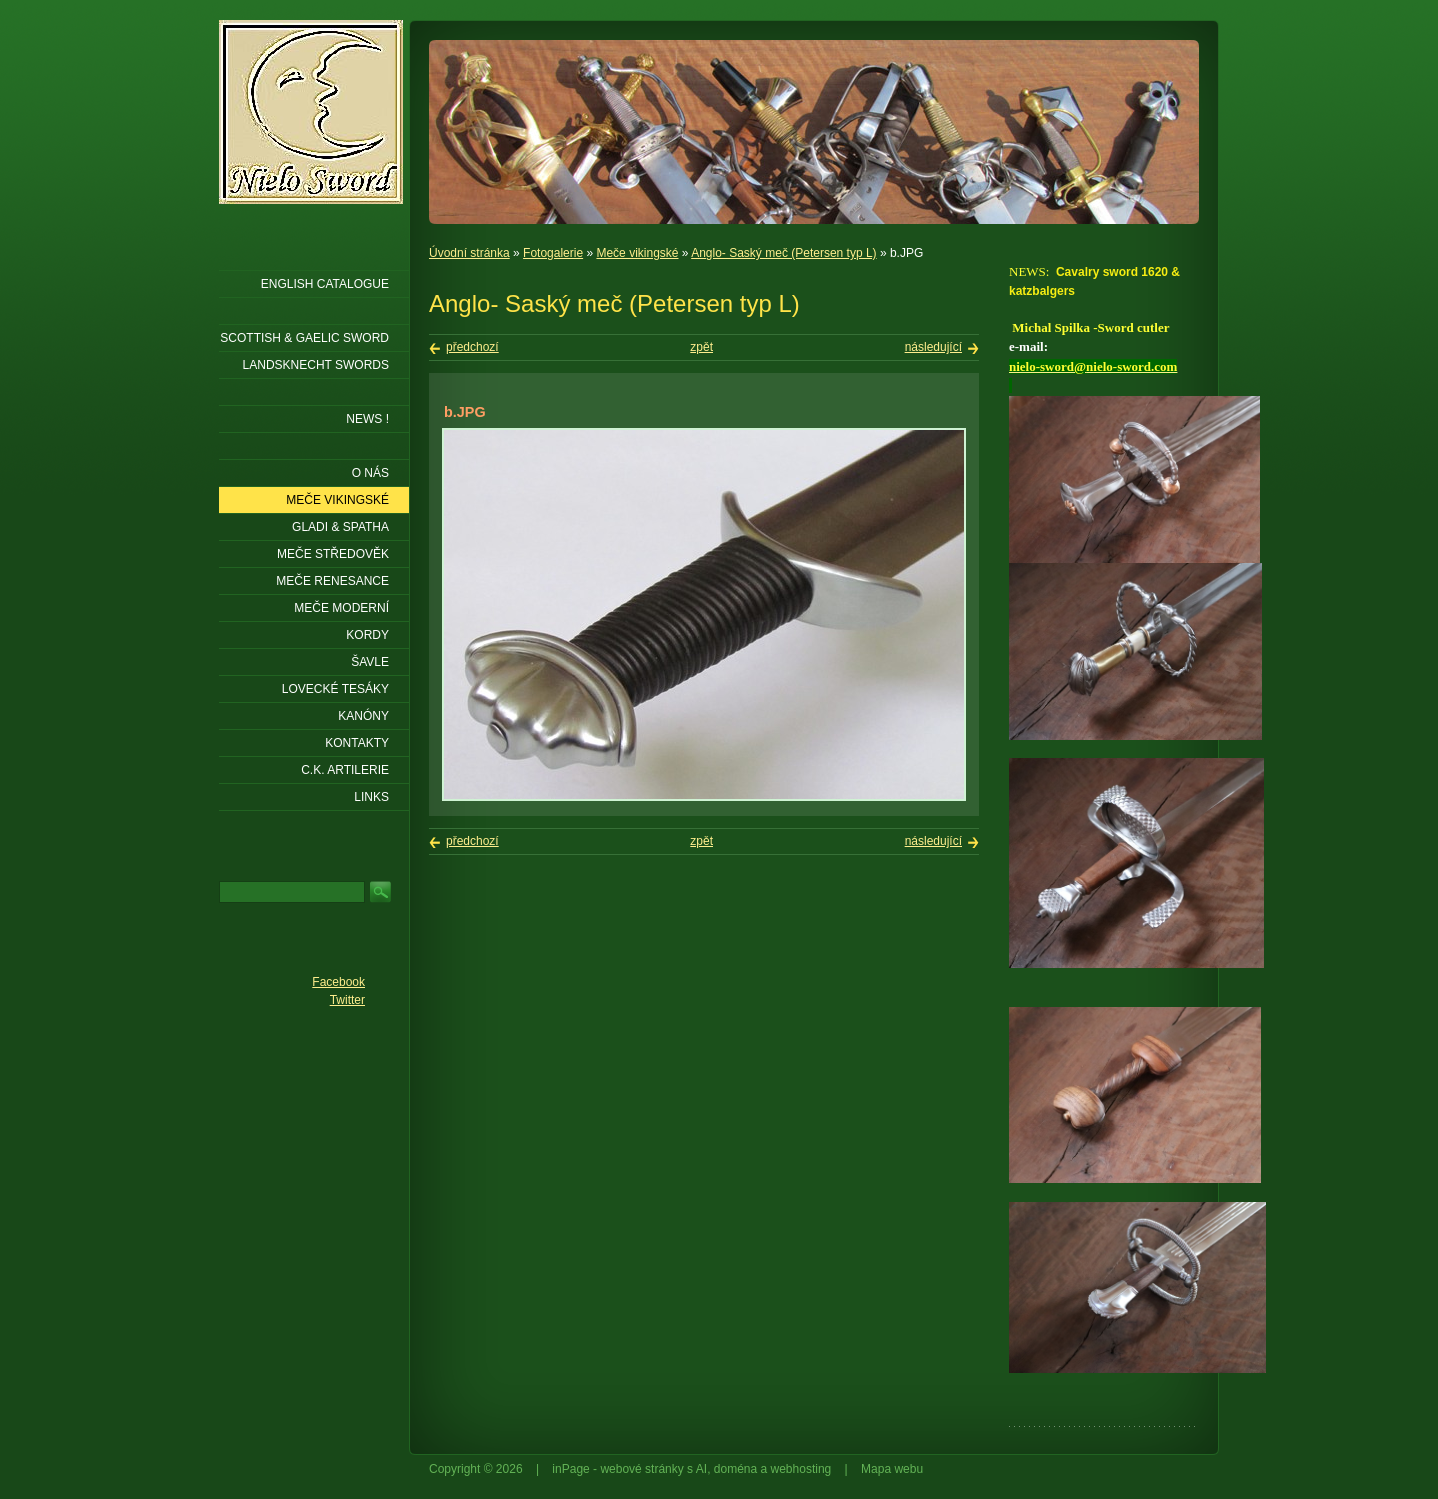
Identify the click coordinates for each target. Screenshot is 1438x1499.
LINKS (371, 797)
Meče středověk (333, 554)
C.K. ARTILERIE (345, 770)
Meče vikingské (637, 253)
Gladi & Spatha (340, 527)
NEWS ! (367, 419)
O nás (370, 473)
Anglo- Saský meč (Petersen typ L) (783, 253)
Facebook (338, 982)
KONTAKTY (357, 743)
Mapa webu (892, 1469)
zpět (701, 347)
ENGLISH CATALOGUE (325, 284)
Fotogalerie (553, 253)
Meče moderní (341, 608)
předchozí (472, 347)
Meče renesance (332, 581)
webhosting (801, 1469)
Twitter (347, 1000)
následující (933, 347)
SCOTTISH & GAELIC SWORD (304, 338)
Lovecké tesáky (335, 689)
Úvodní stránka (469, 253)
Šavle (370, 662)
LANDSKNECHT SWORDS (316, 365)
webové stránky (641, 1469)
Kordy (367, 635)
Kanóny (363, 716)
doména (735, 1469)
